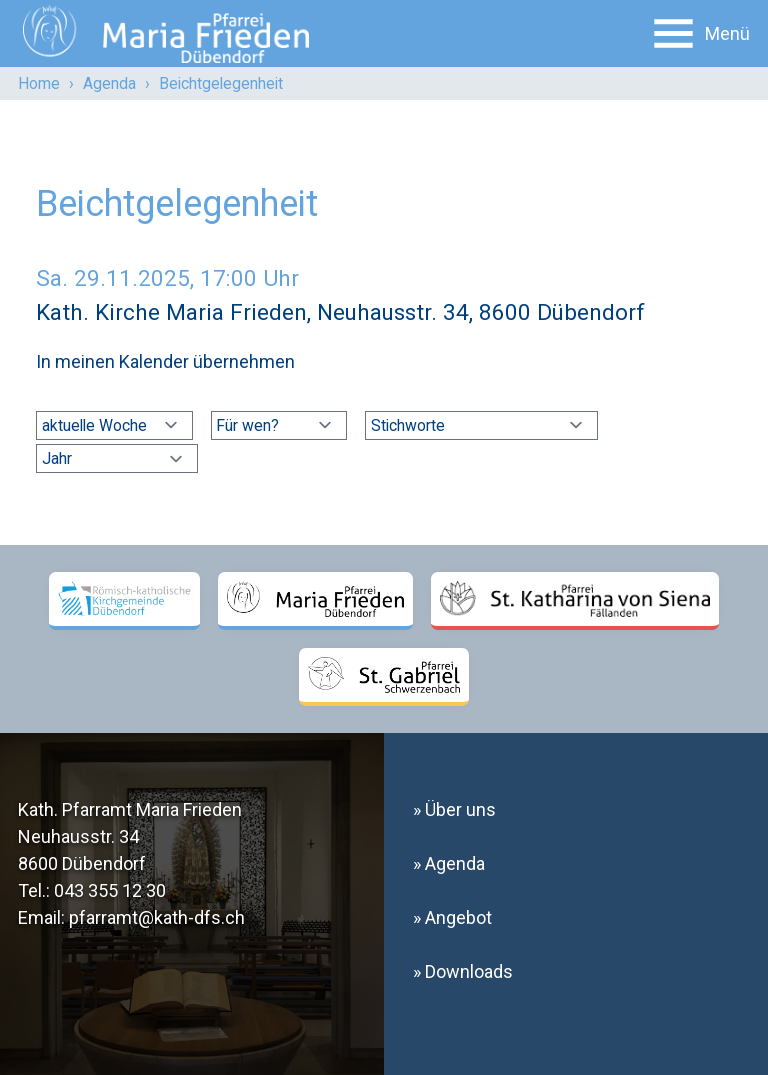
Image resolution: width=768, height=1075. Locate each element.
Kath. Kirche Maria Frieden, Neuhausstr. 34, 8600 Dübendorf (340, 312)
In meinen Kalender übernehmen (165, 361)
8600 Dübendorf (82, 863)
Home (39, 83)
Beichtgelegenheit (221, 83)
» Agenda (449, 863)
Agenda (109, 83)
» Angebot (452, 917)
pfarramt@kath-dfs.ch (157, 917)
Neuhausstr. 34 (78, 836)
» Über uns (454, 809)
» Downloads (463, 971)
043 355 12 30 (110, 890)
